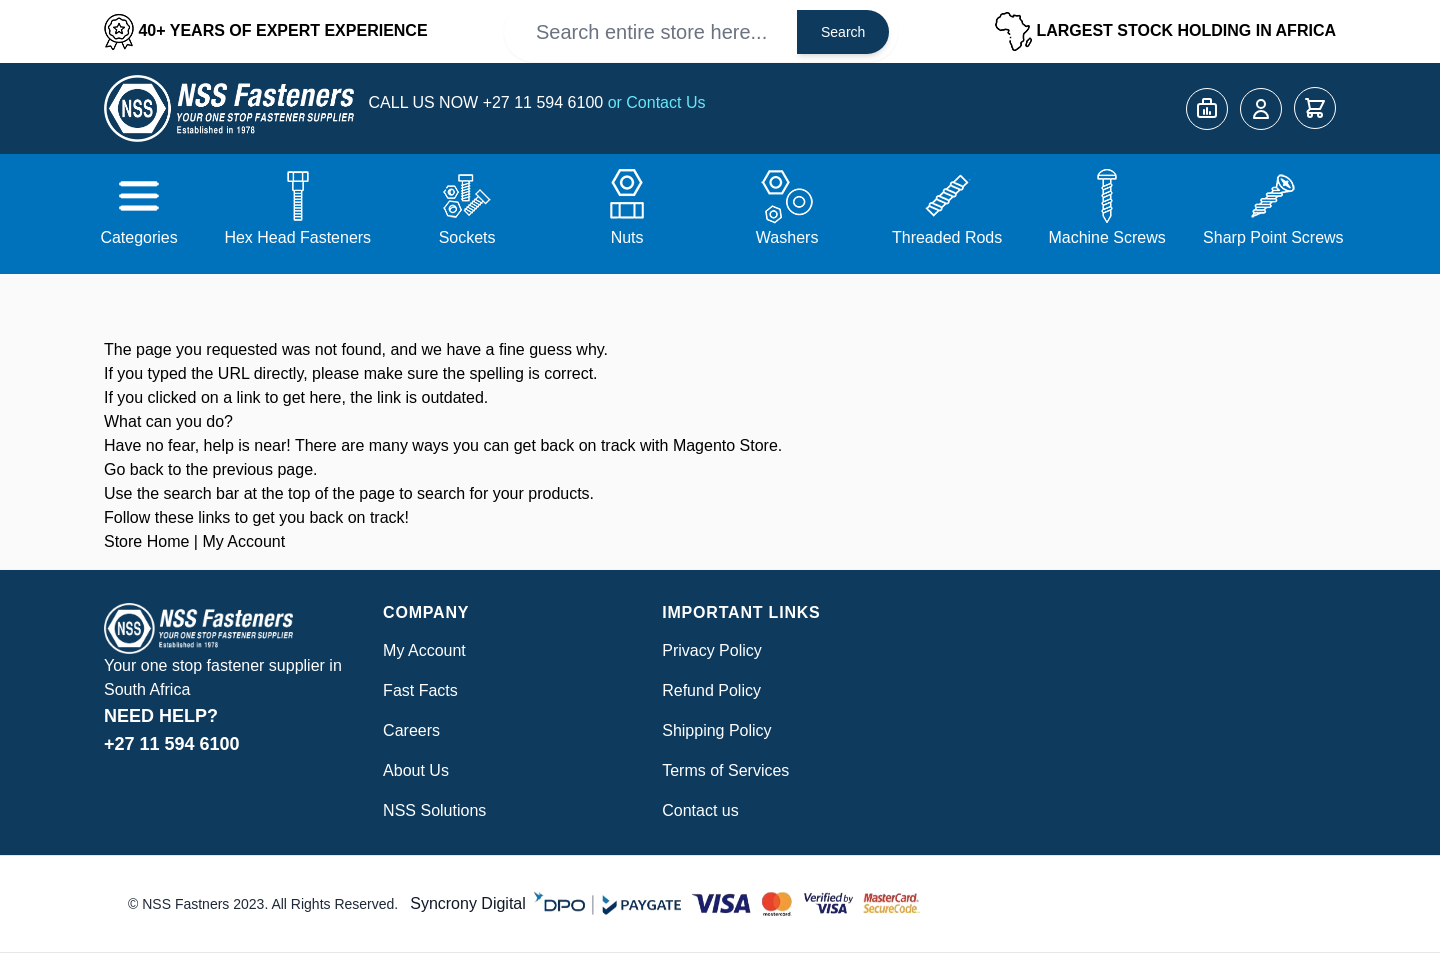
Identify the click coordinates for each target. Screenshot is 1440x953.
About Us (416, 770)
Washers (787, 237)
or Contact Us (657, 102)
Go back (134, 469)
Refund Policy (711, 690)
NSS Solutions (434, 810)
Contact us (700, 810)
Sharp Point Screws (1273, 237)
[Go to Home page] (229, 108)
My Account (243, 541)
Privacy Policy (712, 650)
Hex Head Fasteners (297, 237)
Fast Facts (420, 690)
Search (843, 32)
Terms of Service (721, 770)
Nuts (627, 237)
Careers (411, 730)
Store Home (146, 541)
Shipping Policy (716, 730)
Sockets (467, 237)
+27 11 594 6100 (545, 102)
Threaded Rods (947, 237)
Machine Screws (1106, 237)
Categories (138, 237)
